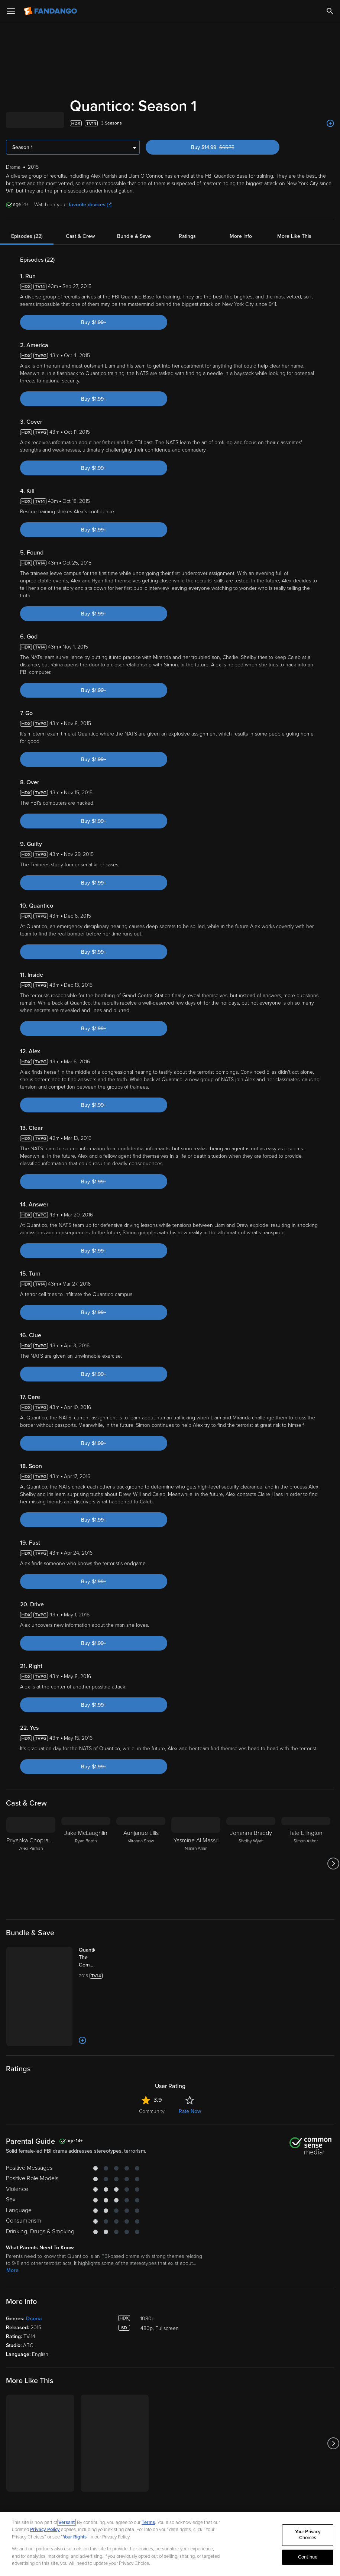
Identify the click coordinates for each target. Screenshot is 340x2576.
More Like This (294, 236)
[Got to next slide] (333, 1863)
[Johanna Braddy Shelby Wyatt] (251, 1863)
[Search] (330, 11)
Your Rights (75, 2537)
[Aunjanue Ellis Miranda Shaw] (141, 1863)
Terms (148, 2522)
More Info (241, 236)
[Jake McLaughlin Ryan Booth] (86, 1863)
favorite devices (90, 204)
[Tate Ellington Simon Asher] (306, 1863)
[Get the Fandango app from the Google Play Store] (71, 2493)
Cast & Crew (80, 236)
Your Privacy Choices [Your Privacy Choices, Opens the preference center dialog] (308, 2535)
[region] (170, 2544)
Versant (66, 2522)
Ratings (187, 236)
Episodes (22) (27, 236)
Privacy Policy (45, 2530)
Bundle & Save (134, 236)
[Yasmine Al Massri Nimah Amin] (196, 1863)
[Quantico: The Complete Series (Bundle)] (80, 1957)
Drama (34, 2278)
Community (152, 2070)
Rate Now (190, 2070)
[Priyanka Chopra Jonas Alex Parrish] (31, 1863)
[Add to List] (330, 123)
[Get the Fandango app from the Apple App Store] (26, 2493)
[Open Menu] (11, 11)
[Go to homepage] (51, 11)
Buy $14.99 (225, 147)
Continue (307, 2557)
